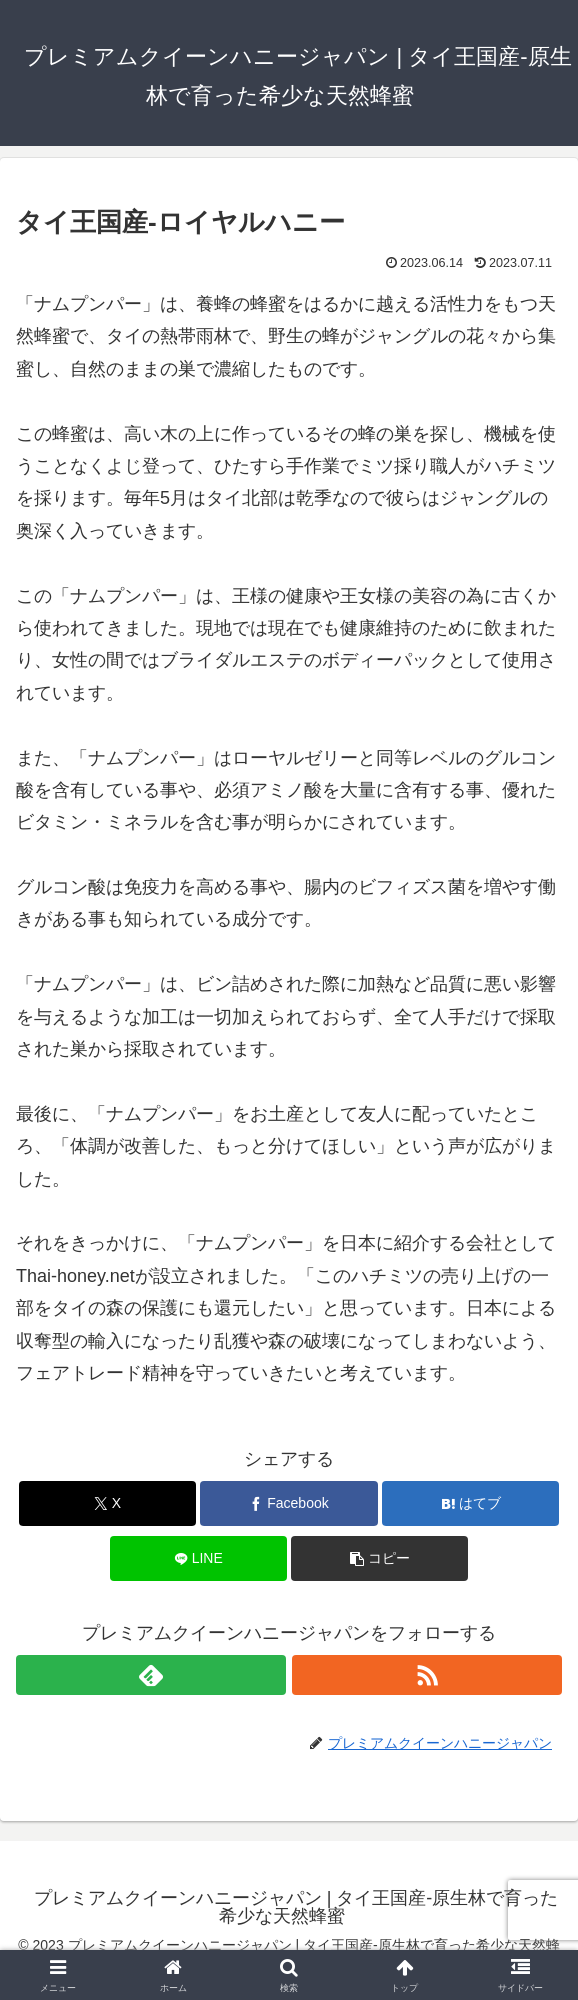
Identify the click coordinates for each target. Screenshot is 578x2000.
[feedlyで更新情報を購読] (151, 1675)
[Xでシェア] (107, 1503)
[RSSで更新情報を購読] (427, 1675)
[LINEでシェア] (198, 1558)
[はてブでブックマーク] (470, 1503)
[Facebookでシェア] (288, 1503)
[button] (379, 1558)
